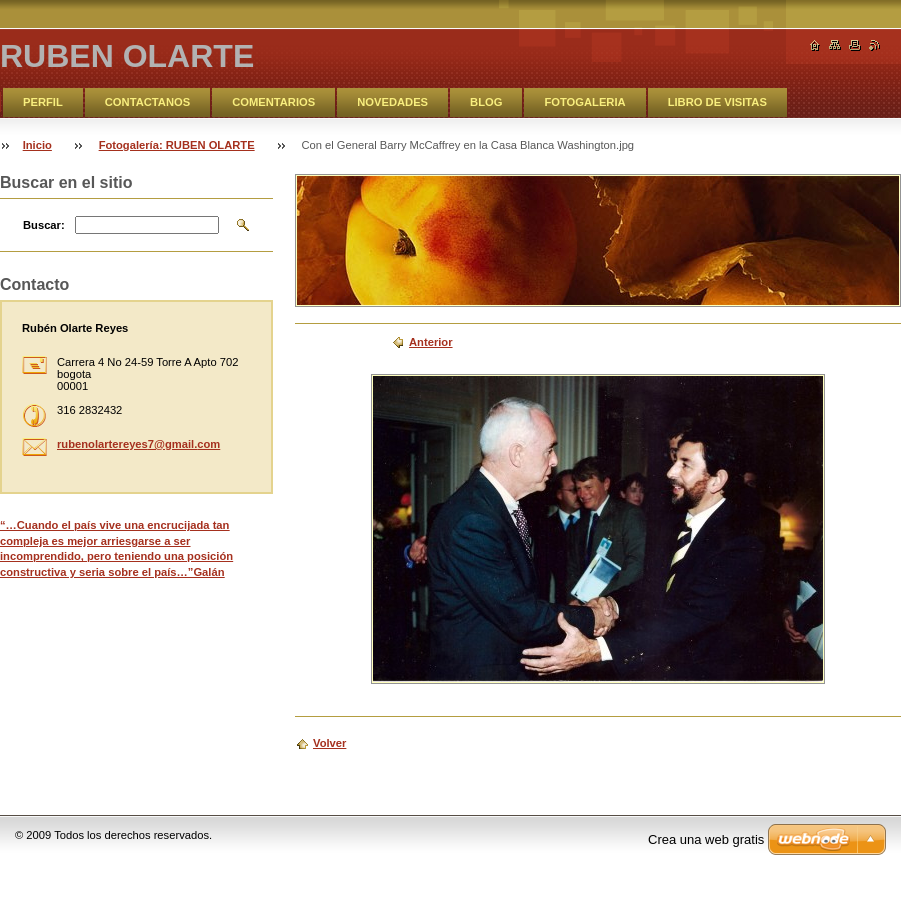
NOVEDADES (392, 102)
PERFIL (43, 102)
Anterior (431, 342)
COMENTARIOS (273, 102)
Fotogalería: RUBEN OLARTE (177, 145)
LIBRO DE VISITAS (717, 102)
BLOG (486, 102)
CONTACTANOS (147, 102)
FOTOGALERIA (584, 102)
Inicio (37, 145)
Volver (329, 743)
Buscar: (44, 225)
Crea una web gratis (706, 839)
